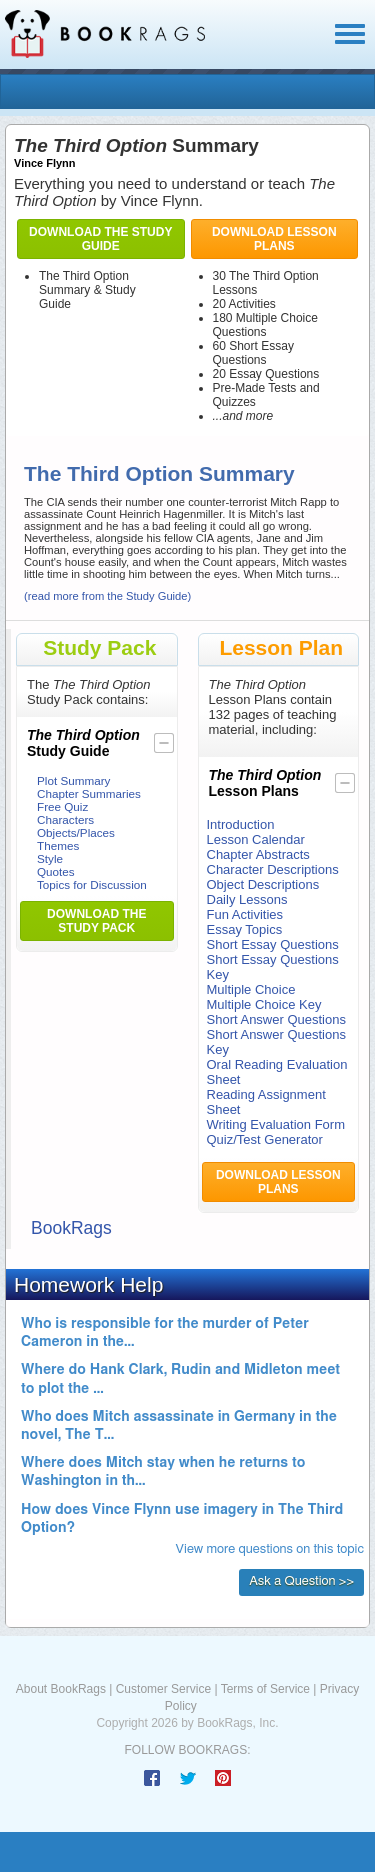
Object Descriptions (263, 884)
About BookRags (61, 1689)
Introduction (241, 824)
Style (50, 858)
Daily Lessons (247, 899)
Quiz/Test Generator (265, 1139)
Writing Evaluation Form (276, 1124)
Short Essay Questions (273, 944)
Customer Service (163, 1689)
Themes (58, 845)
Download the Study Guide (100, 239)
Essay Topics (245, 929)
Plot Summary (73, 780)
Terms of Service (265, 1689)
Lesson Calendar (256, 839)
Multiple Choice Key (264, 1004)
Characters (65, 819)
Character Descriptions (273, 869)
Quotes (56, 871)
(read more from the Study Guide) (107, 596)
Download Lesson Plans (274, 239)
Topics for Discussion (92, 884)
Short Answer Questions (276, 1019)
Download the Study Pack (96, 921)
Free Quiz (62, 806)
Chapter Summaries (89, 793)
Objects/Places (76, 832)
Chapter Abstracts (258, 854)
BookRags (71, 1228)
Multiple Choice (251, 989)
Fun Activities (245, 914)
